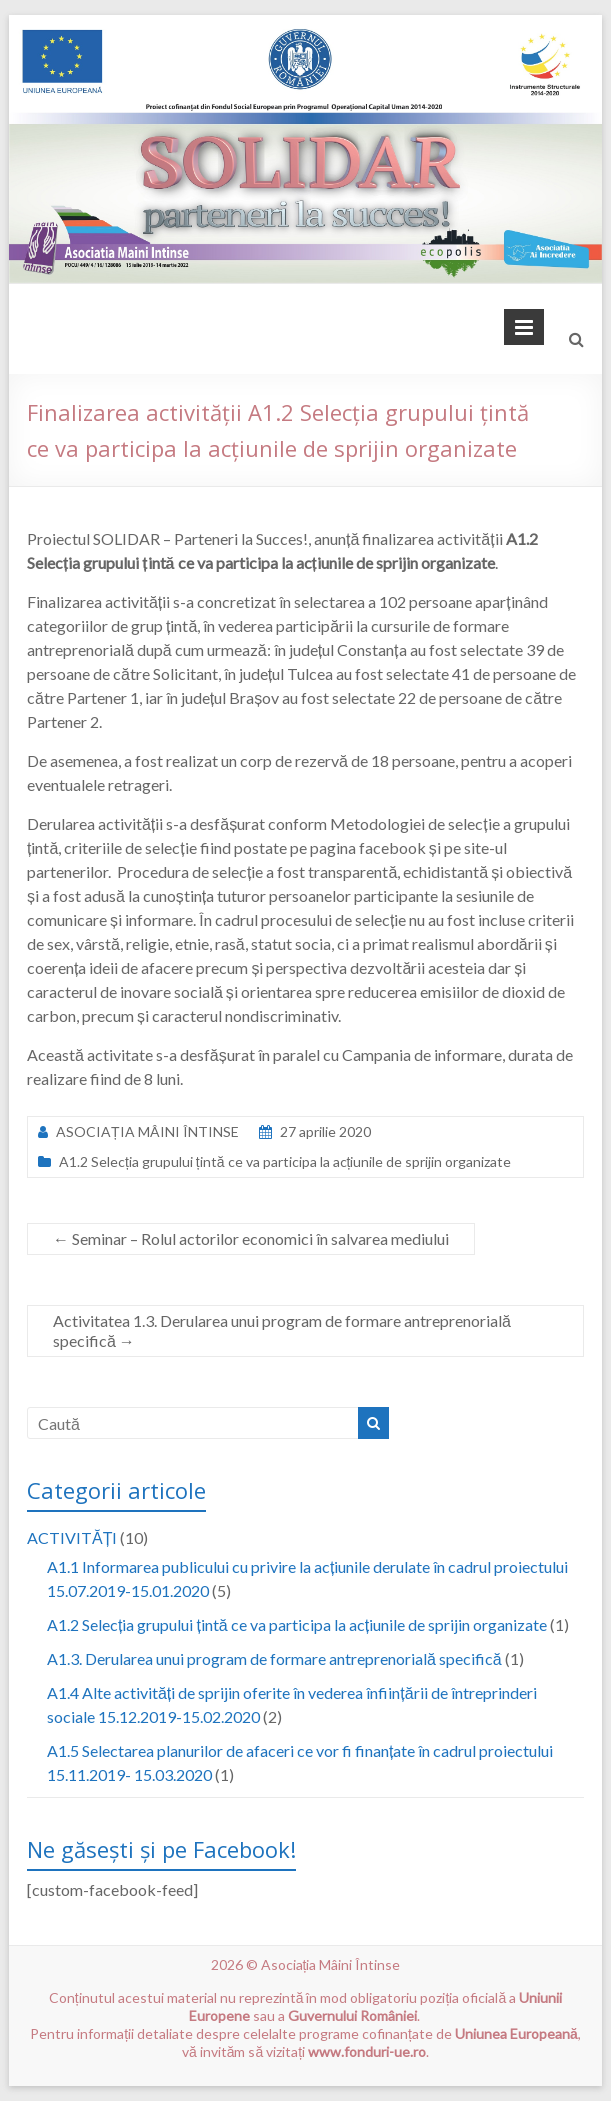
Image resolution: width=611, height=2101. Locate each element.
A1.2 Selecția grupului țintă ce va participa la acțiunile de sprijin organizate (285, 1161)
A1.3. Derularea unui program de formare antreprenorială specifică (274, 1658)
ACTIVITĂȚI (72, 1537)
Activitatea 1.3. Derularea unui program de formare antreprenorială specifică (282, 1330)
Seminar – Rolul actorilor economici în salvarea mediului (251, 1238)
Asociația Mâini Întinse (331, 1964)
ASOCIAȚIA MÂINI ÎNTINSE (147, 1131)
